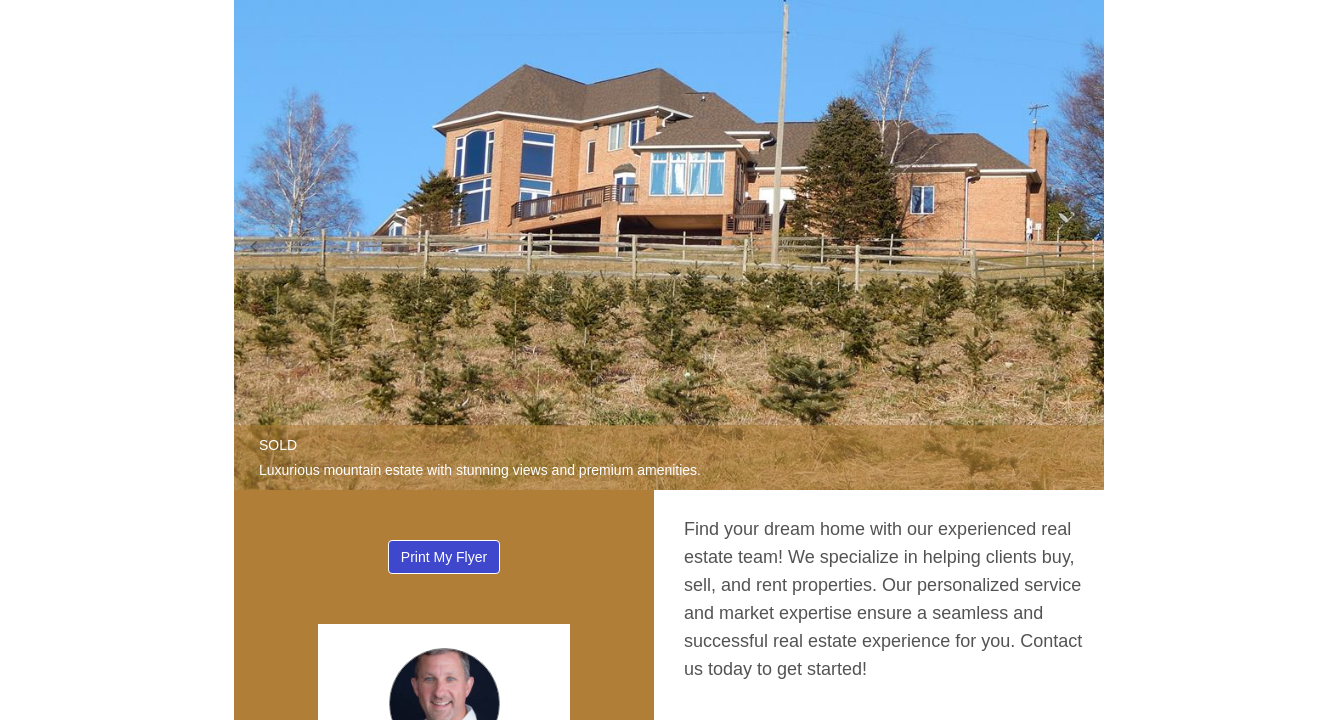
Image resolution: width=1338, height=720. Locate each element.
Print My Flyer (444, 557)
